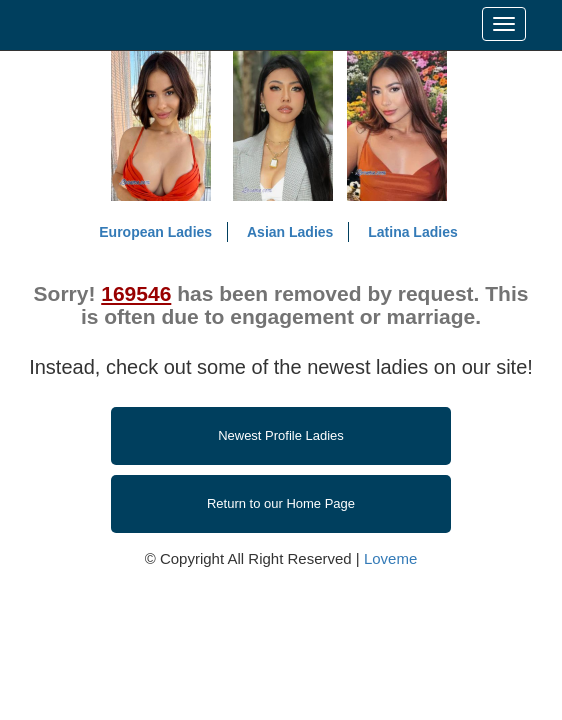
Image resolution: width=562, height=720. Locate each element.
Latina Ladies (412, 232)
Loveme (390, 558)
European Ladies (155, 232)
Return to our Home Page (281, 503)
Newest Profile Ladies (281, 435)
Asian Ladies (290, 232)
